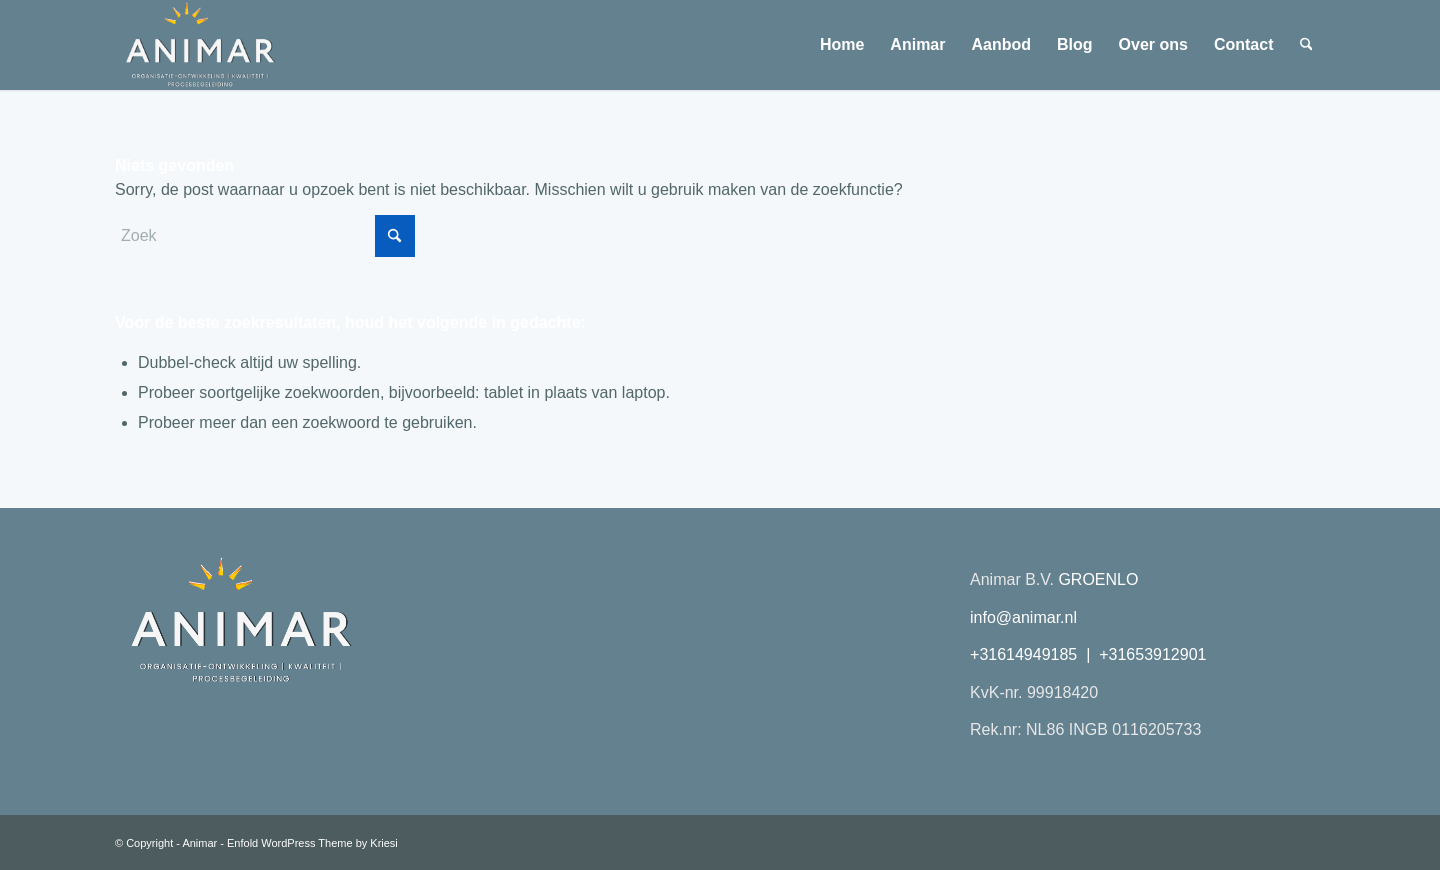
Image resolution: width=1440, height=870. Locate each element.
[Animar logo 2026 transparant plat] (199, 45)
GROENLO (1098, 579)
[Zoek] (1306, 45)
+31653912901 (1152, 654)
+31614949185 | (1034, 654)
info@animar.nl (1023, 617)
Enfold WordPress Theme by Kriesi (312, 843)
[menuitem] (842, 45)
